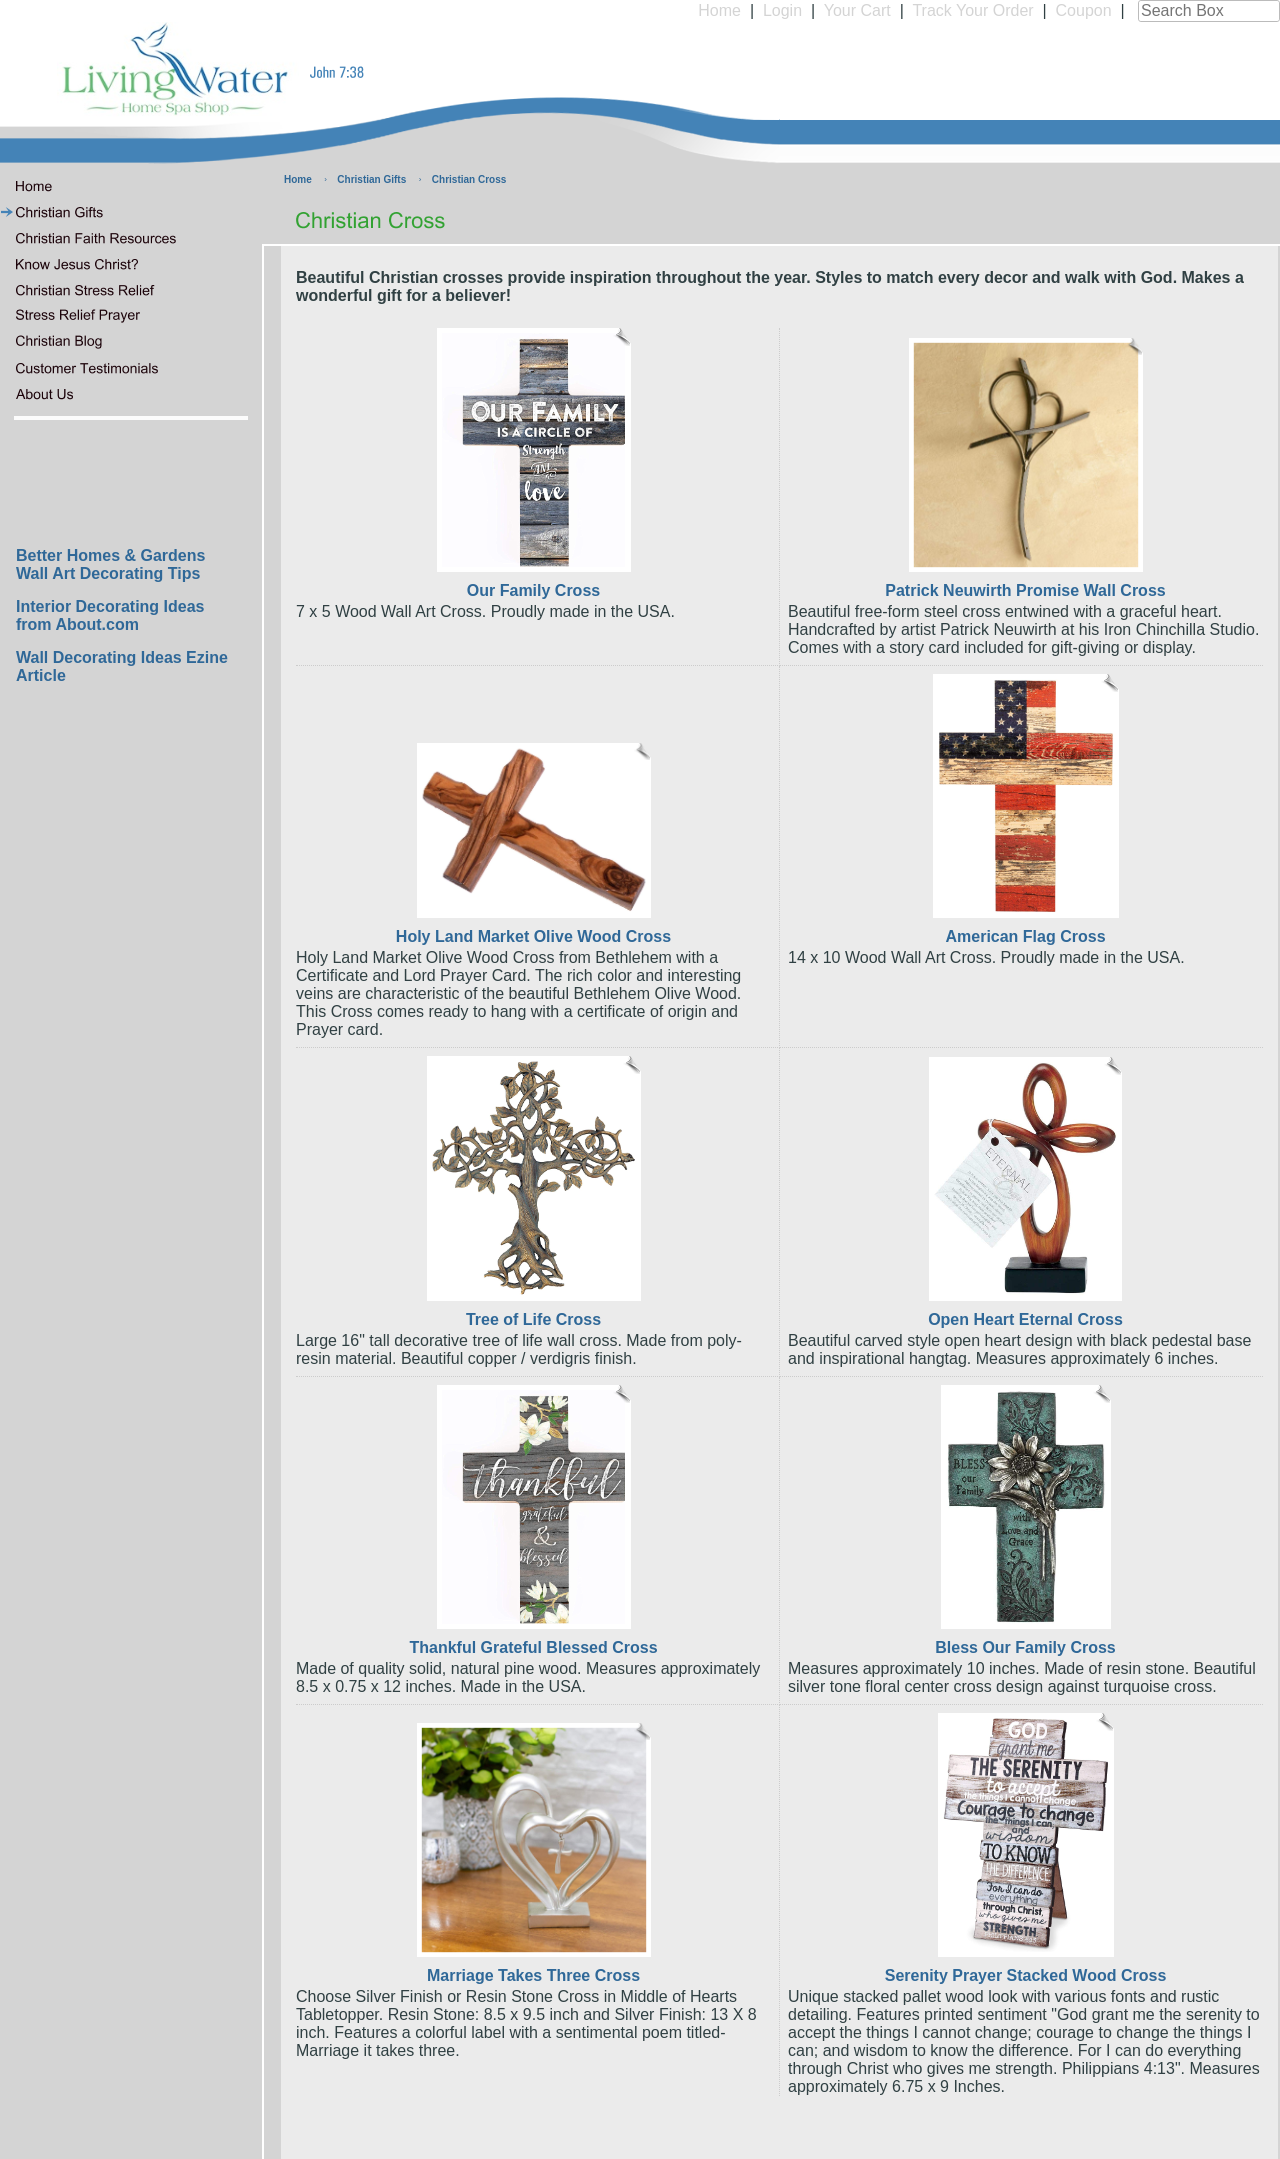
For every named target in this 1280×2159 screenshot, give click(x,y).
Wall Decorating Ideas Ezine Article (122, 666)
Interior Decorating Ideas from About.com (110, 615)
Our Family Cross (533, 590)
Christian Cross (469, 179)
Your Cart (857, 10)
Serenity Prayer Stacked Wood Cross (1026, 1975)
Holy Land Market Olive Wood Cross (533, 936)
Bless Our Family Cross (1025, 1647)
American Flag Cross (1025, 936)
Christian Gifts (371, 179)
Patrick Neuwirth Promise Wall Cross (1025, 590)
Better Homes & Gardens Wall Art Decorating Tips (110, 564)
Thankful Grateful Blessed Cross (533, 1647)
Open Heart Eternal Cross (1025, 1319)
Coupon (1084, 10)
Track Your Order (972, 10)
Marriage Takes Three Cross (533, 1975)
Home (719, 10)
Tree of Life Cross (533, 1319)
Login (782, 10)
